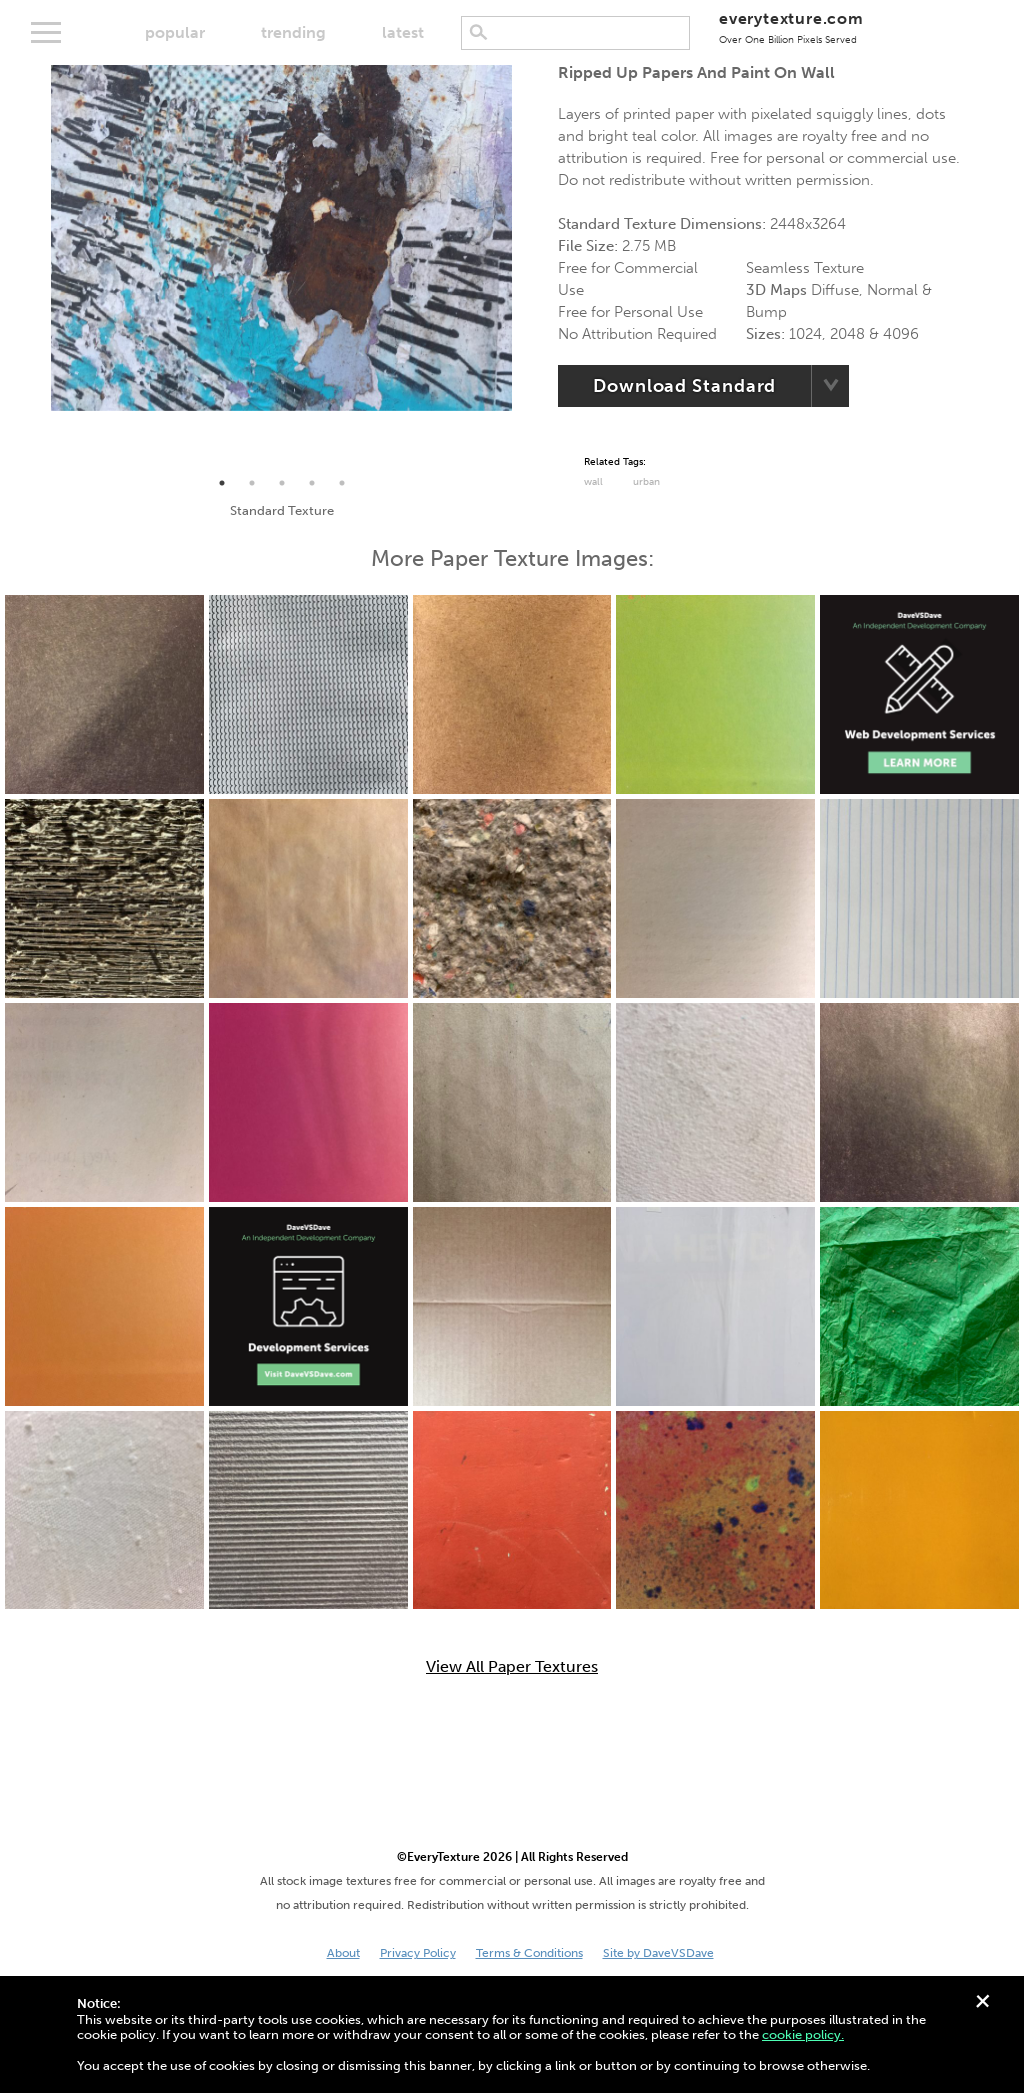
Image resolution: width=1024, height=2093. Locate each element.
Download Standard (684, 386)
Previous (36, 267)
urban (646, 482)
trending (293, 32)
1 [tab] (222, 483)
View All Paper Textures (512, 1667)
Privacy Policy (418, 1953)
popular (175, 32)
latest (403, 32)
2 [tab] (252, 483)
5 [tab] (342, 483)
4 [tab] (312, 483)
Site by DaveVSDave (658, 1953)
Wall (593, 482)
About (343, 1953)
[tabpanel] (281, 238)
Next (527, 267)
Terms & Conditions (529, 1953)
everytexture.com (791, 27)
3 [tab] (282, 483)
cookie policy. (803, 2034)
